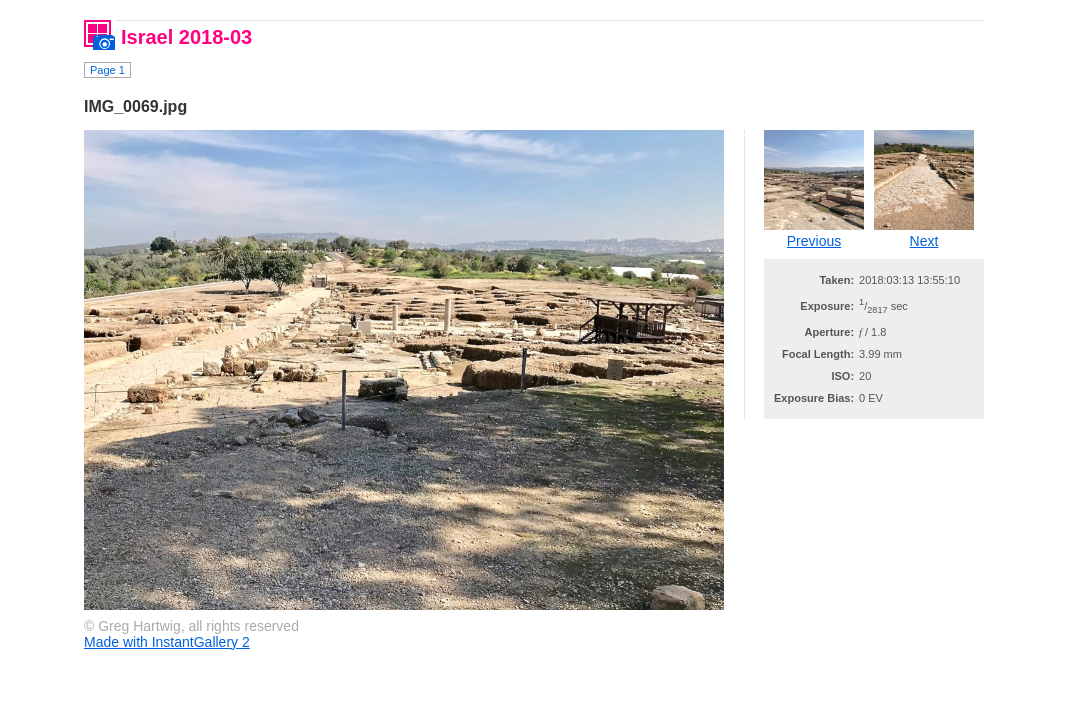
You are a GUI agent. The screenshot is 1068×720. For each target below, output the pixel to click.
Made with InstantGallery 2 (167, 642)
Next (924, 241)
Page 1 (107, 70)
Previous (814, 241)
